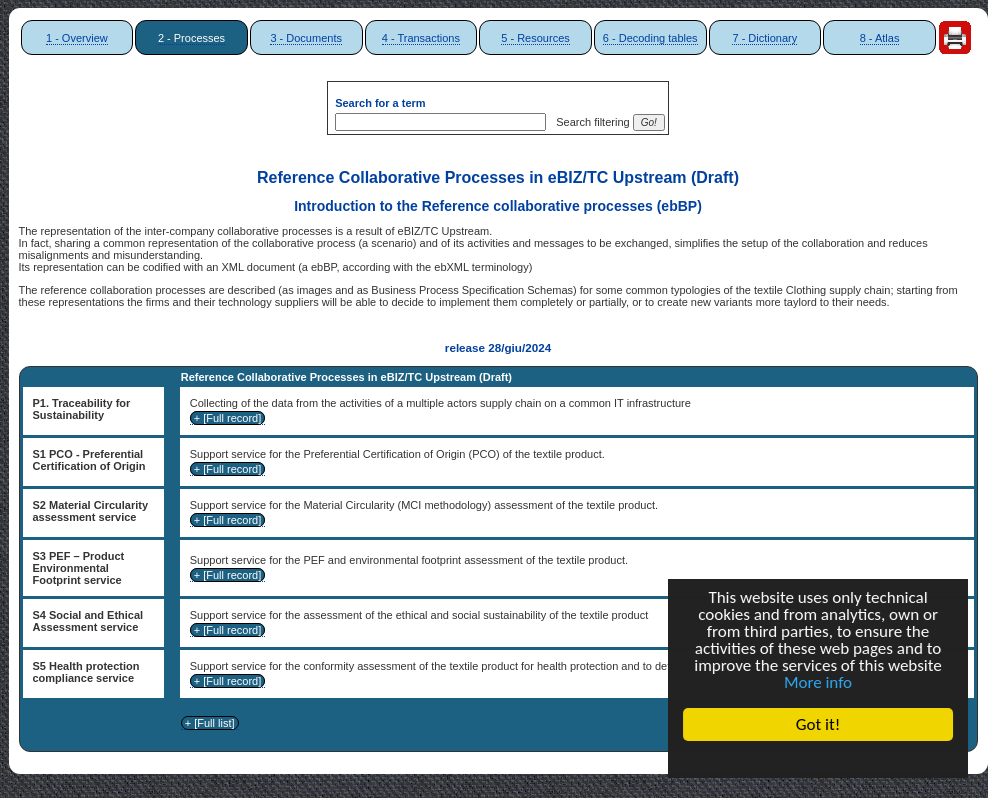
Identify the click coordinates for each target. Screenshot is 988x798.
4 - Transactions (421, 38)
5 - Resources (535, 38)
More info (818, 682)
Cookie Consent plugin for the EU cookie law (818, 759)
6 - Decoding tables (650, 38)
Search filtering (589, 122)
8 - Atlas (880, 38)
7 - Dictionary (764, 38)
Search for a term (380, 103)
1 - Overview (77, 38)
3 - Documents (306, 38)
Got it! (818, 724)
